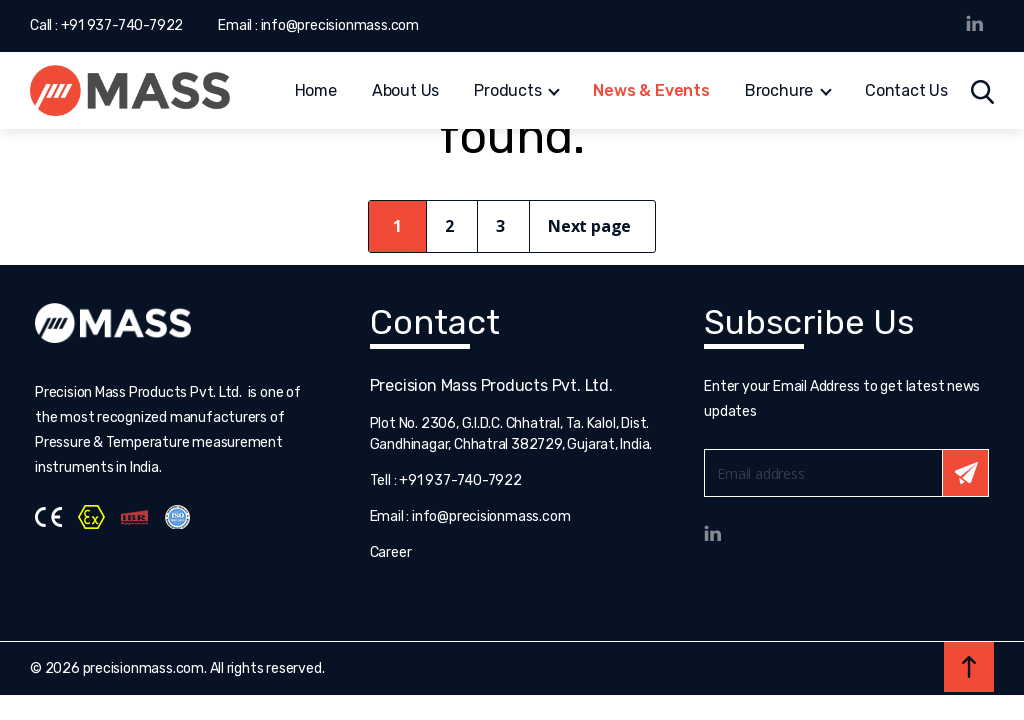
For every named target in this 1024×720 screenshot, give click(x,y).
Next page (589, 226)
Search (982, 92)
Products (507, 92)
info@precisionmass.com (340, 25)
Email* (846, 473)
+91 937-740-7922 (122, 25)
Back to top (969, 667)
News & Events (651, 92)
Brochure (779, 92)
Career (391, 552)
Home (316, 92)
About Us (405, 92)
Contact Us (906, 92)
